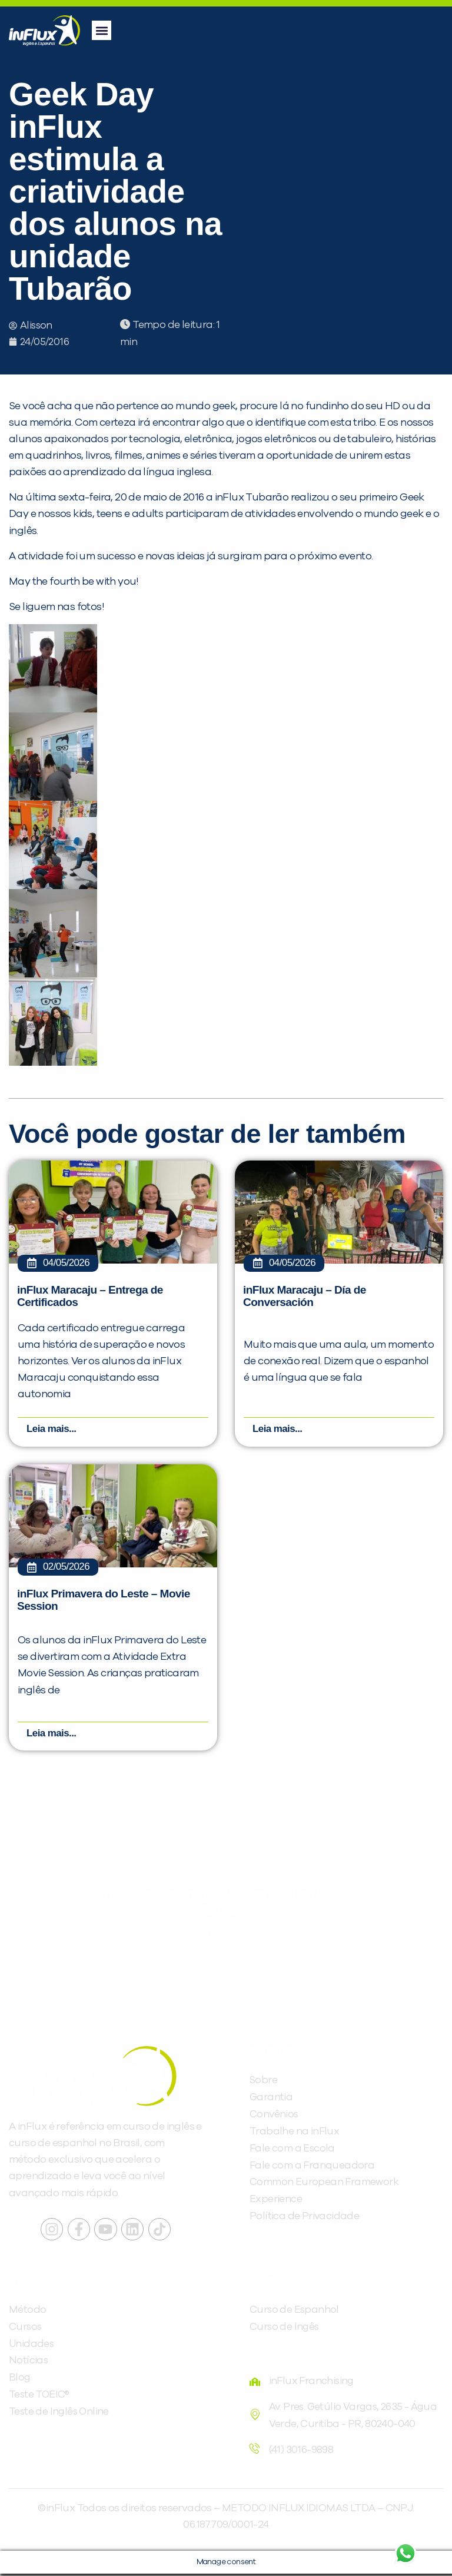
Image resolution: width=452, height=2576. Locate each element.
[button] (101, 30)
